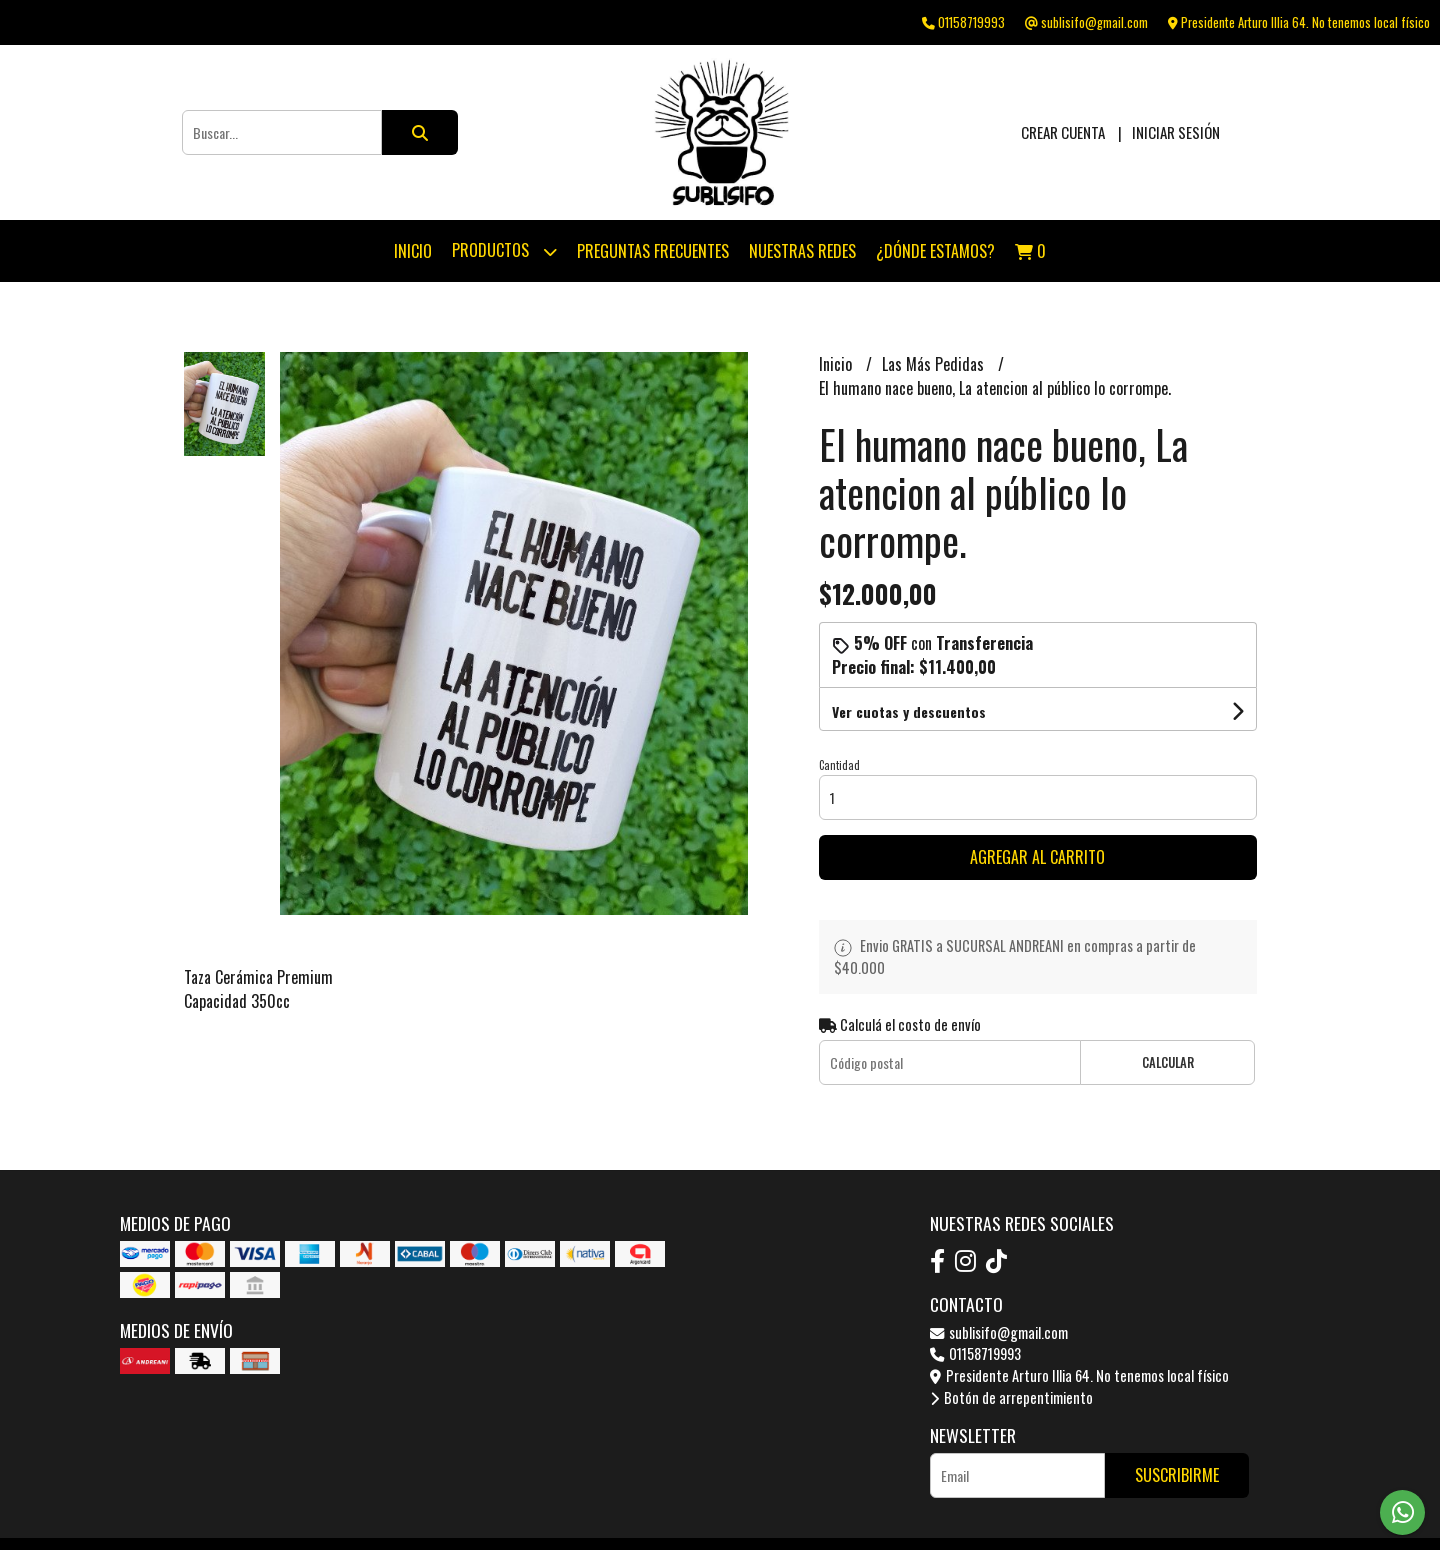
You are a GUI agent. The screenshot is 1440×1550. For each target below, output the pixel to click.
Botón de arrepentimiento (1011, 1397)
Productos (504, 251)
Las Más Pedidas (935, 364)
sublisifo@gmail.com (999, 1332)
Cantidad (839, 765)
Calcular (1168, 1062)
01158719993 (975, 1353)
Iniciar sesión (1176, 132)
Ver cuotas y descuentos (909, 711)
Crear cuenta (1063, 132)
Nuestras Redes (802, 251)
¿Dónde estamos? (935, 251)
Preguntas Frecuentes (653, 251)
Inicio (413, 251)
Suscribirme (1177, 1475)
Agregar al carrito (1037, 857)
